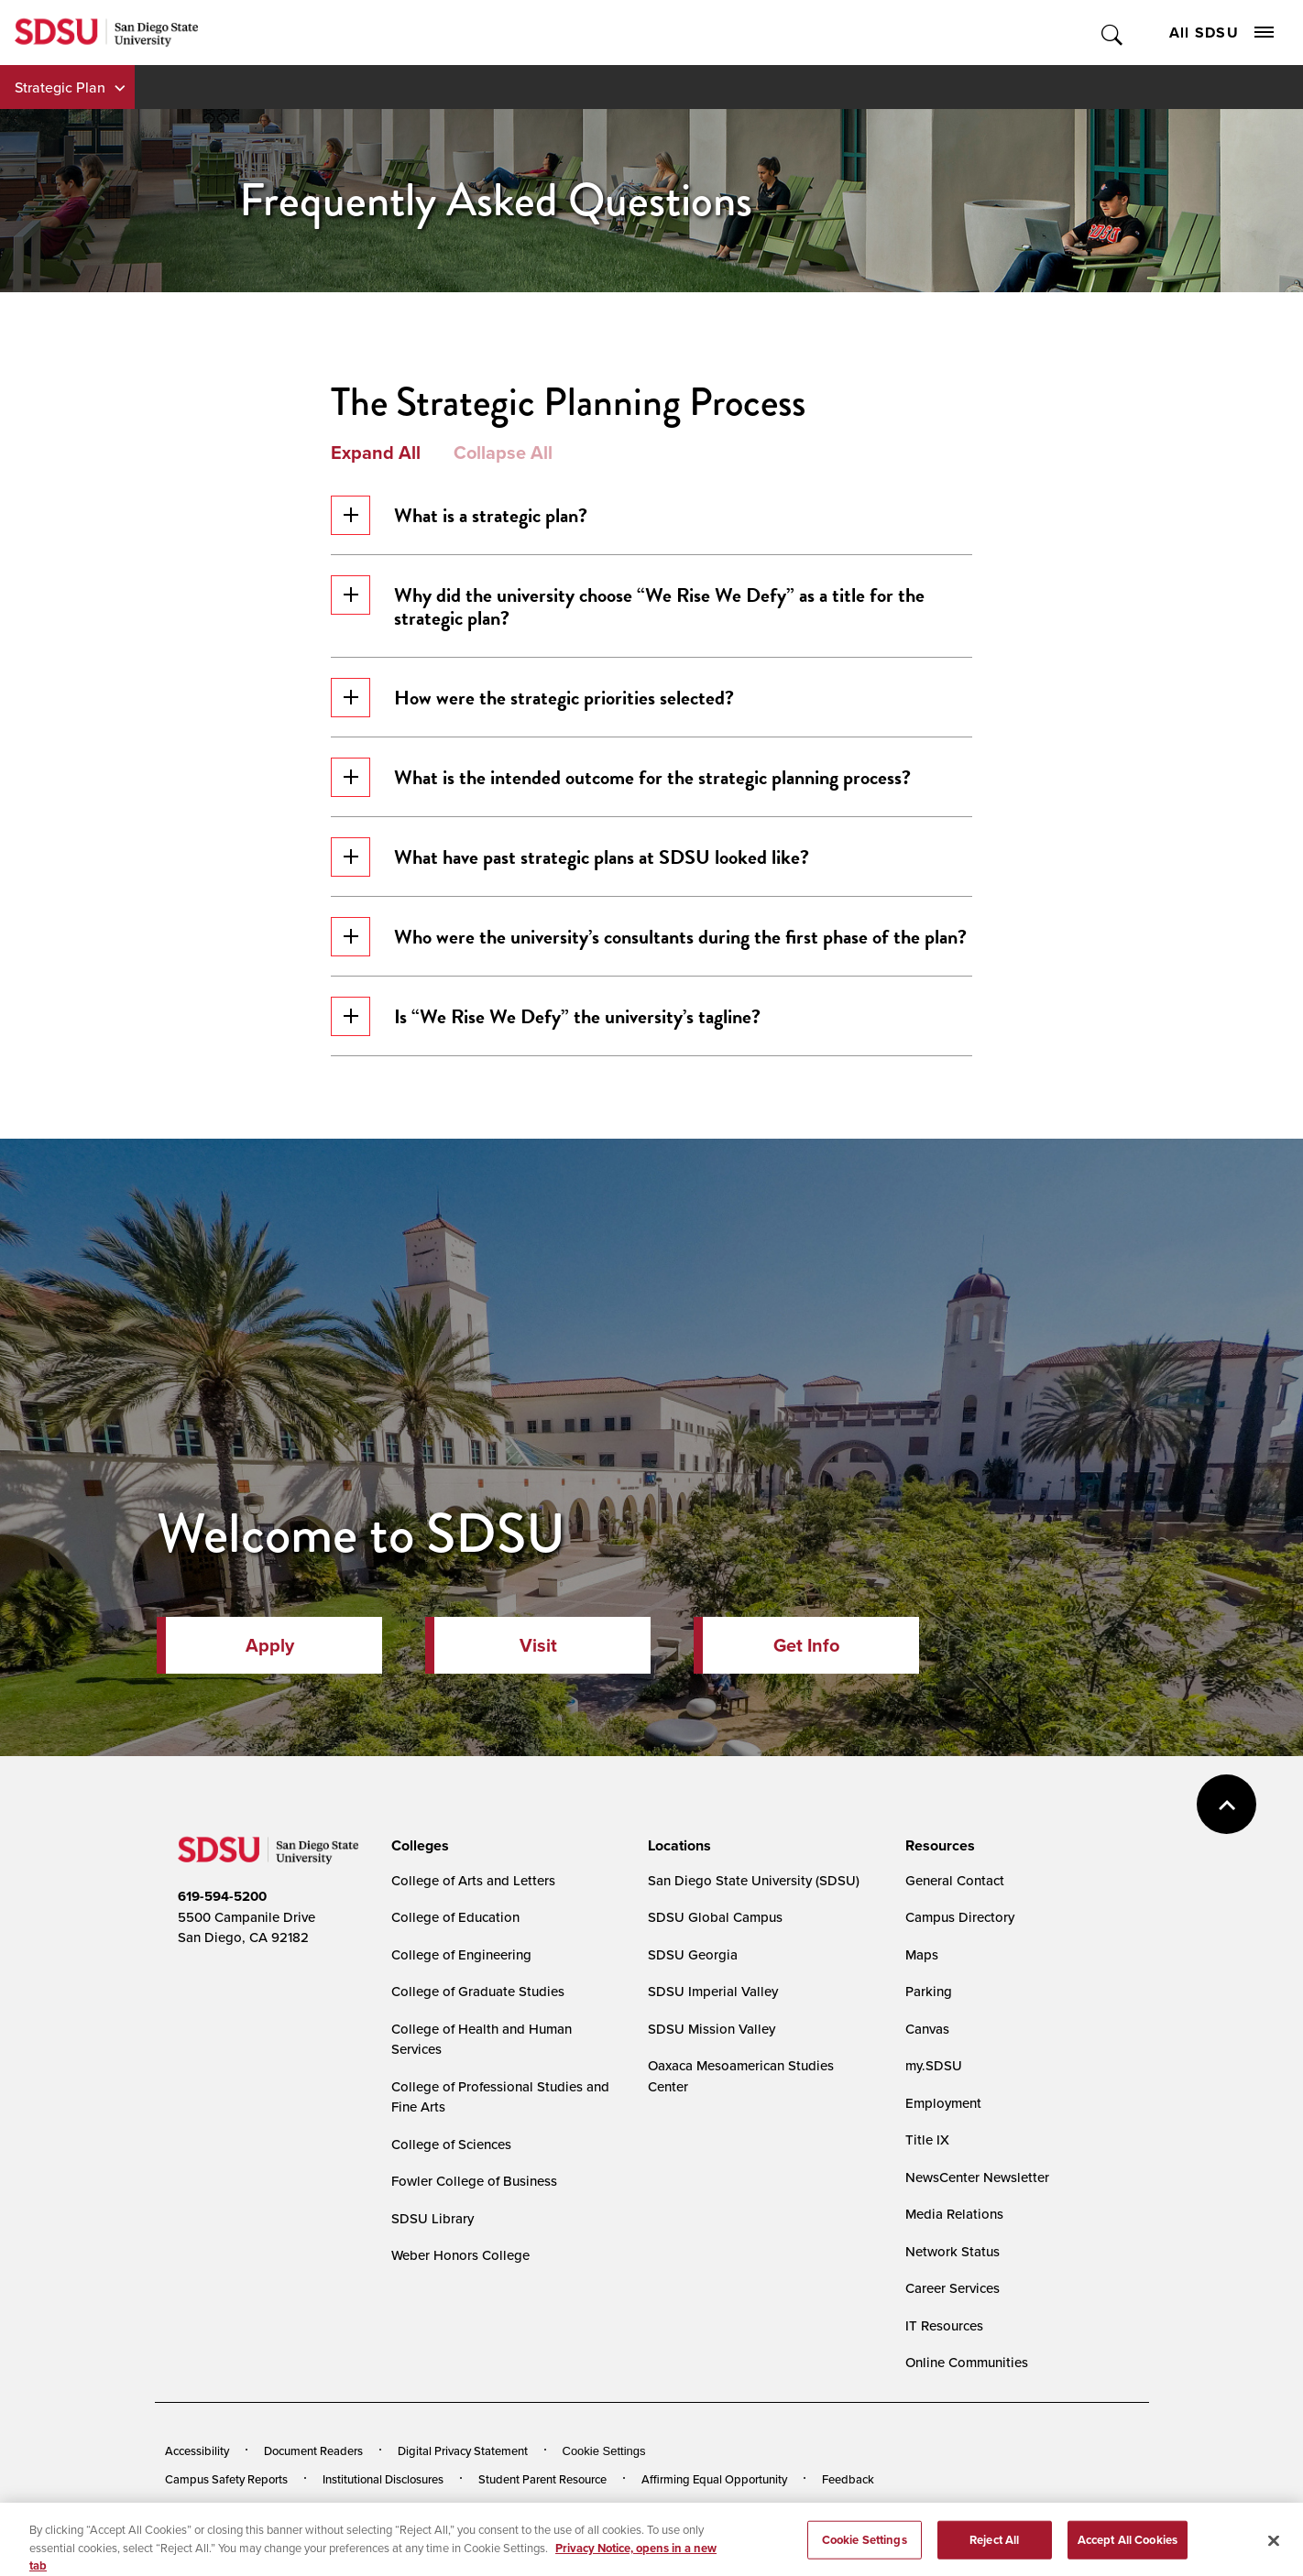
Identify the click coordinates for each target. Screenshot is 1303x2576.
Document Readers (313, 2450)
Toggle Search (1112, 32)
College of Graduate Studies (477, 1991)
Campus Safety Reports (226, 2479)
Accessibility (197, 2450)
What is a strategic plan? (459, 515)
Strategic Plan (60, 87)
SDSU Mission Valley (711, 2028)
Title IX (927, 2139)
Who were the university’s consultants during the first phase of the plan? (649, 936)
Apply (270, 1645)
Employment (943, 2102)
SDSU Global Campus (715, 1917)
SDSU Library (432, 2218)
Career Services (952, 2288)
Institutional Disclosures (383, 2479)
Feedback (848, 2479)
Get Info (806, 1645)
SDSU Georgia (693, 1954)
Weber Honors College (460, 2255)
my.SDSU (933, 2065)
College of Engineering (461, 1954)
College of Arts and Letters (473, 1880)
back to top (1226, 1804)
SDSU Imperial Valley (713, 1991)
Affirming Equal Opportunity (714, 2479)
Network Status (952, 2251)
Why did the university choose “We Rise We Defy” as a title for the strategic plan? (628, 604)
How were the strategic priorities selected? (532, 697)
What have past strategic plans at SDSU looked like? (570, 857)
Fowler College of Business (474, 2180)
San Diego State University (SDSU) (754, 1880)
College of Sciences (451, 2144)
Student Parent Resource (542, 2479)
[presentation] (417, 1846)
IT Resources (944, 2325)
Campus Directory (959, 1917)
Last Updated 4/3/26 (537, 2529)
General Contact (954, 1880)
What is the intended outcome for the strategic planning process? (621, 777)
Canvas (927, 2028)
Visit (538, 1645)
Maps (921, 1954)
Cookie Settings (604, 2451)
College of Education (455, 1917)
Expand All (376, 453)
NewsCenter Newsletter (977, 2177)
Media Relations (954, 2213)
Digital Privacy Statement (463, 2450)
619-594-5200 (222, 1896)
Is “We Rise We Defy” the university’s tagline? (546, 1016)
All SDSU (1221, 32)
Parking (928, 1991)
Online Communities (966, 2362)
